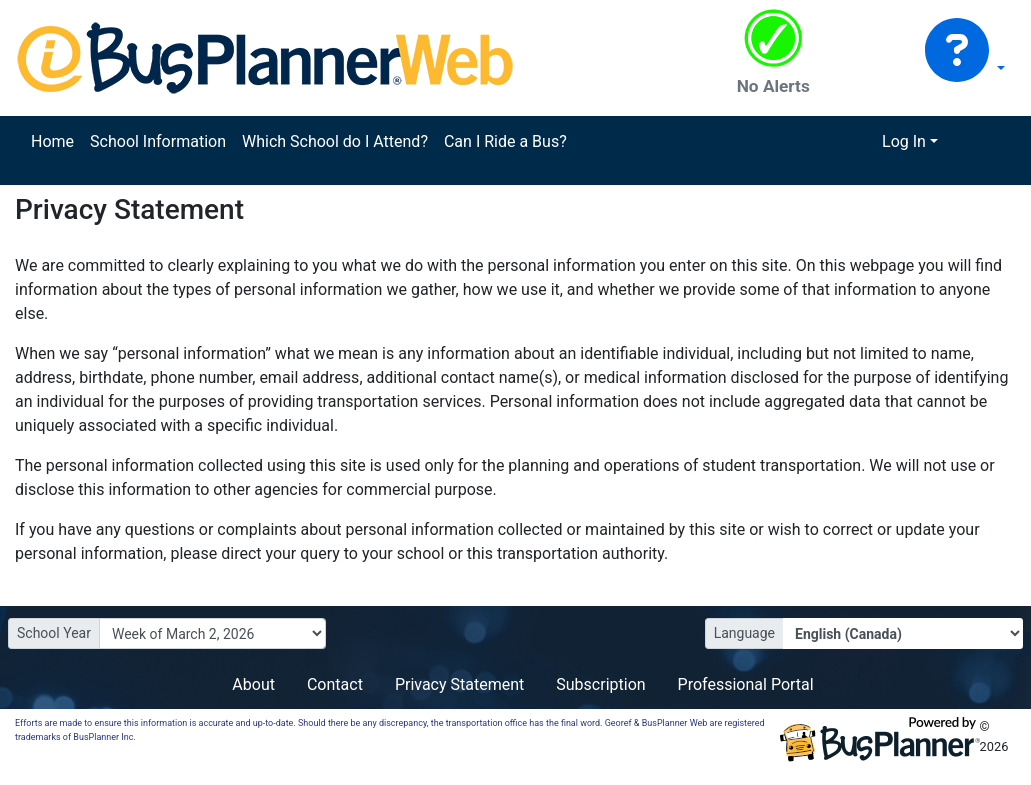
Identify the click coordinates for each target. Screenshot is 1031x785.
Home (52, 141)
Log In (904, 141)
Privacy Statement (459, 684)
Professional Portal (746, 684)
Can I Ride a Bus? (505, 141)
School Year (54, 633)
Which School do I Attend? (335, 141)
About (253, 684)
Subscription (600, 684)
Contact (335, 684)
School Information (158, 141)
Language (744, 633)
